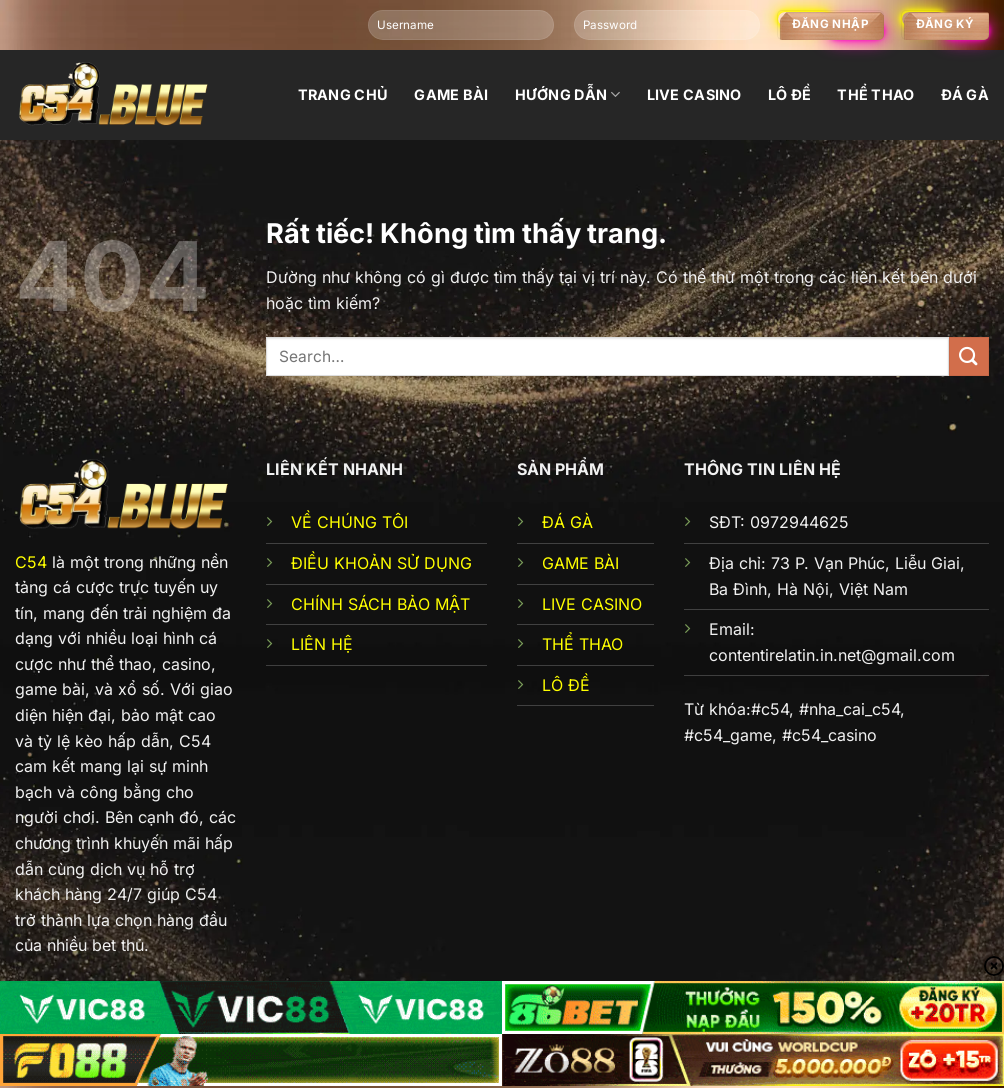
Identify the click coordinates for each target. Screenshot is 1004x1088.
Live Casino (694, 94)
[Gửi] (969, 356)
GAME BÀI (580, 563)
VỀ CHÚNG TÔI (349, 522)
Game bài (451, 94)
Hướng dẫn (568, 94)
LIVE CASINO (592, 604)
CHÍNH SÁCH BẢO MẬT (380, 604)
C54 (31, 562)
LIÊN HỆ (322, 644)
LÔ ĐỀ (566, 685)
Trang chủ (343, 94)
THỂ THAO (582, 644)
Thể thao (875, 94)
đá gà (965, 94)
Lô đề (789, 94)
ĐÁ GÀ (567, 522)
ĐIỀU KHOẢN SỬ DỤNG (381, 563)
